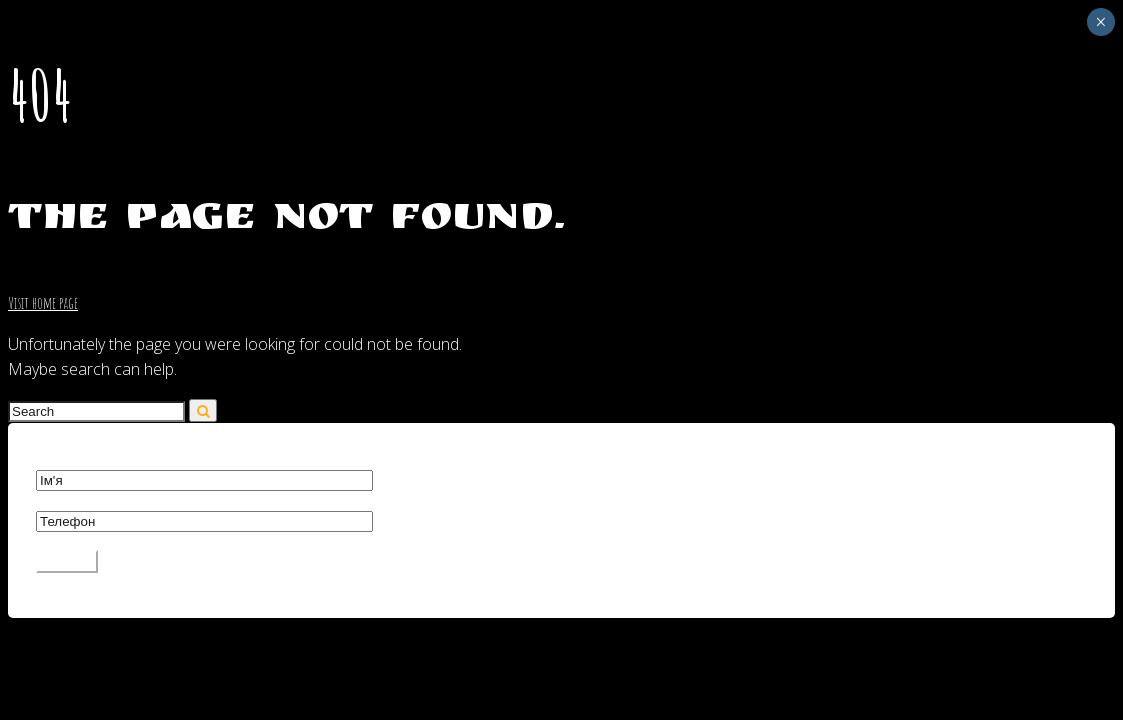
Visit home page (43, 303)
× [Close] (1100, 22)
